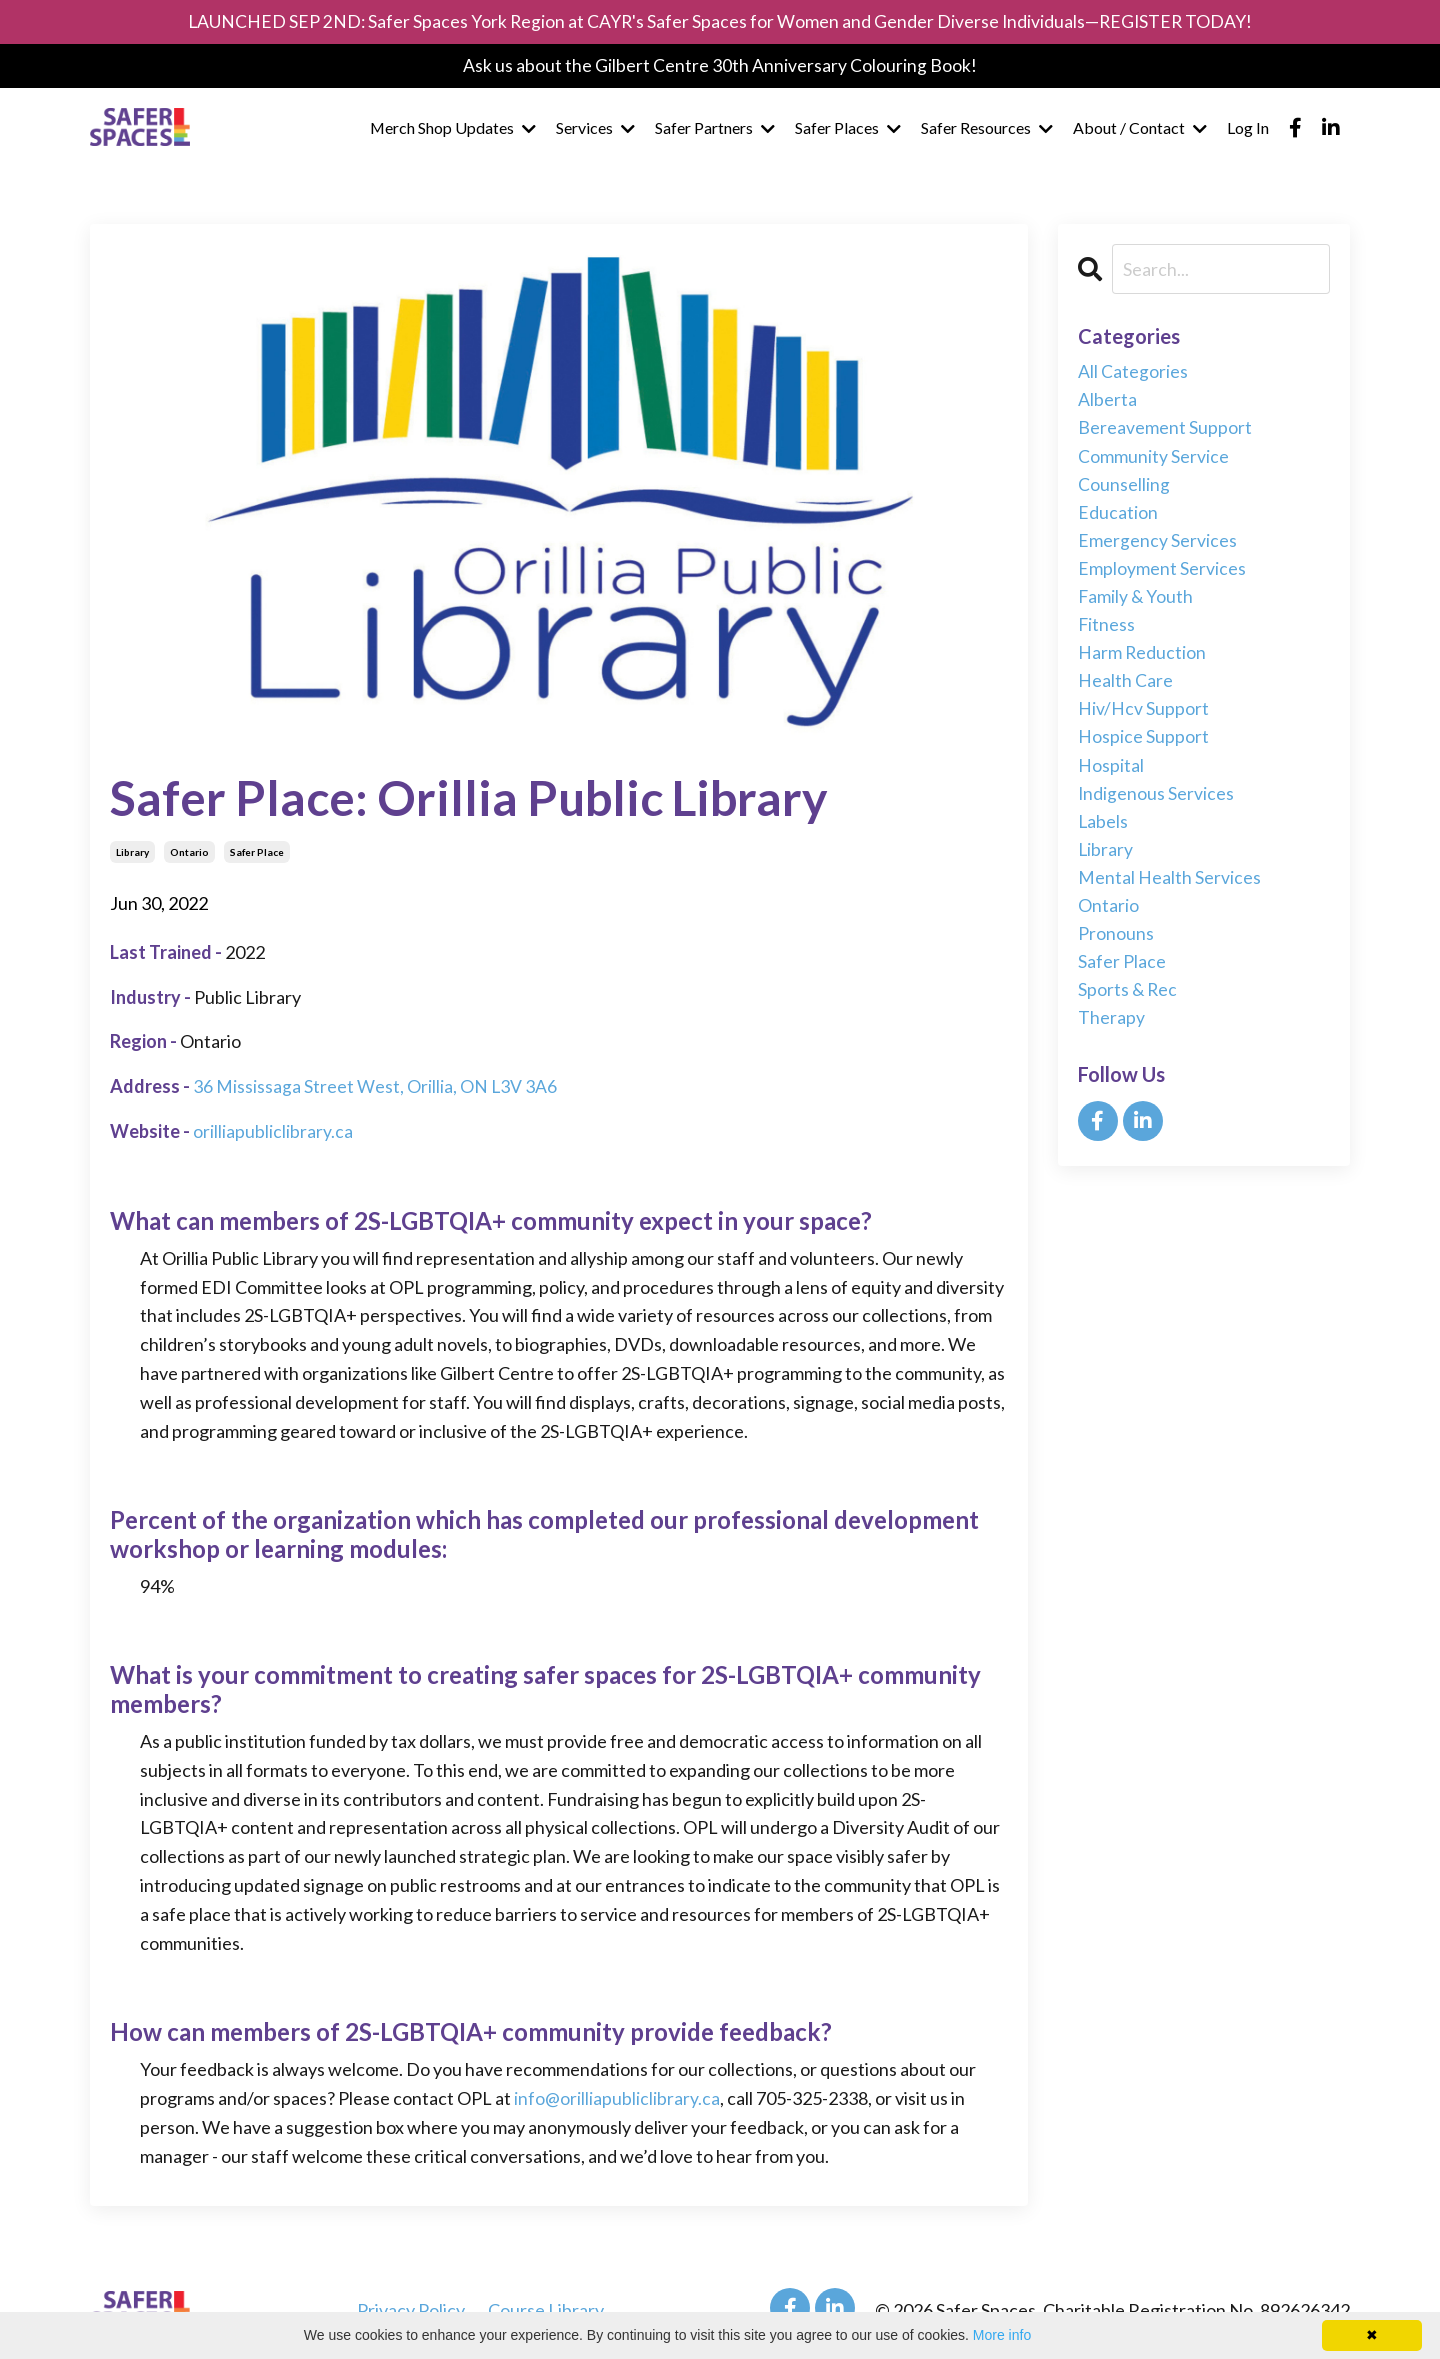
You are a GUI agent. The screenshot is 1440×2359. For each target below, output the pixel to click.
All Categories (1133, 372)
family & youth (1136, 603)
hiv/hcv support (1143, 718)
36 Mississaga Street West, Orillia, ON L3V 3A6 (375, 1086)
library (132, 852)
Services (595, 129)
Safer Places (848, 129)
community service (1153, 459)
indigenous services (1156, 804)
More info (1002, 2335)
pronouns (1116, 948)
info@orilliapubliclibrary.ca (617, 2097)
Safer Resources (987, 129)
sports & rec (1128, 1006)
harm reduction (1142, 660)
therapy (1111, 1035)
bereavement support (1165, 430)
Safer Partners (715, 129)
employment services (1162, 574)
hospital (1111, 776)
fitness (1107, 632)
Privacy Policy (411, 2310)
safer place (257, 852)
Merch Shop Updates (452, 129)
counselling (1124, 488)
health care (1125, 689)
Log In (1248, 129)
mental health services (1169, 891)
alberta (1107, 401)
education (1118, 516)
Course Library (546, 2310)
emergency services (1157, 545)
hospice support (1143, 747)
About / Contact (1140, 129)
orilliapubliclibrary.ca (273, 1131)
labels (1103, 833)
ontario (189, 852)
